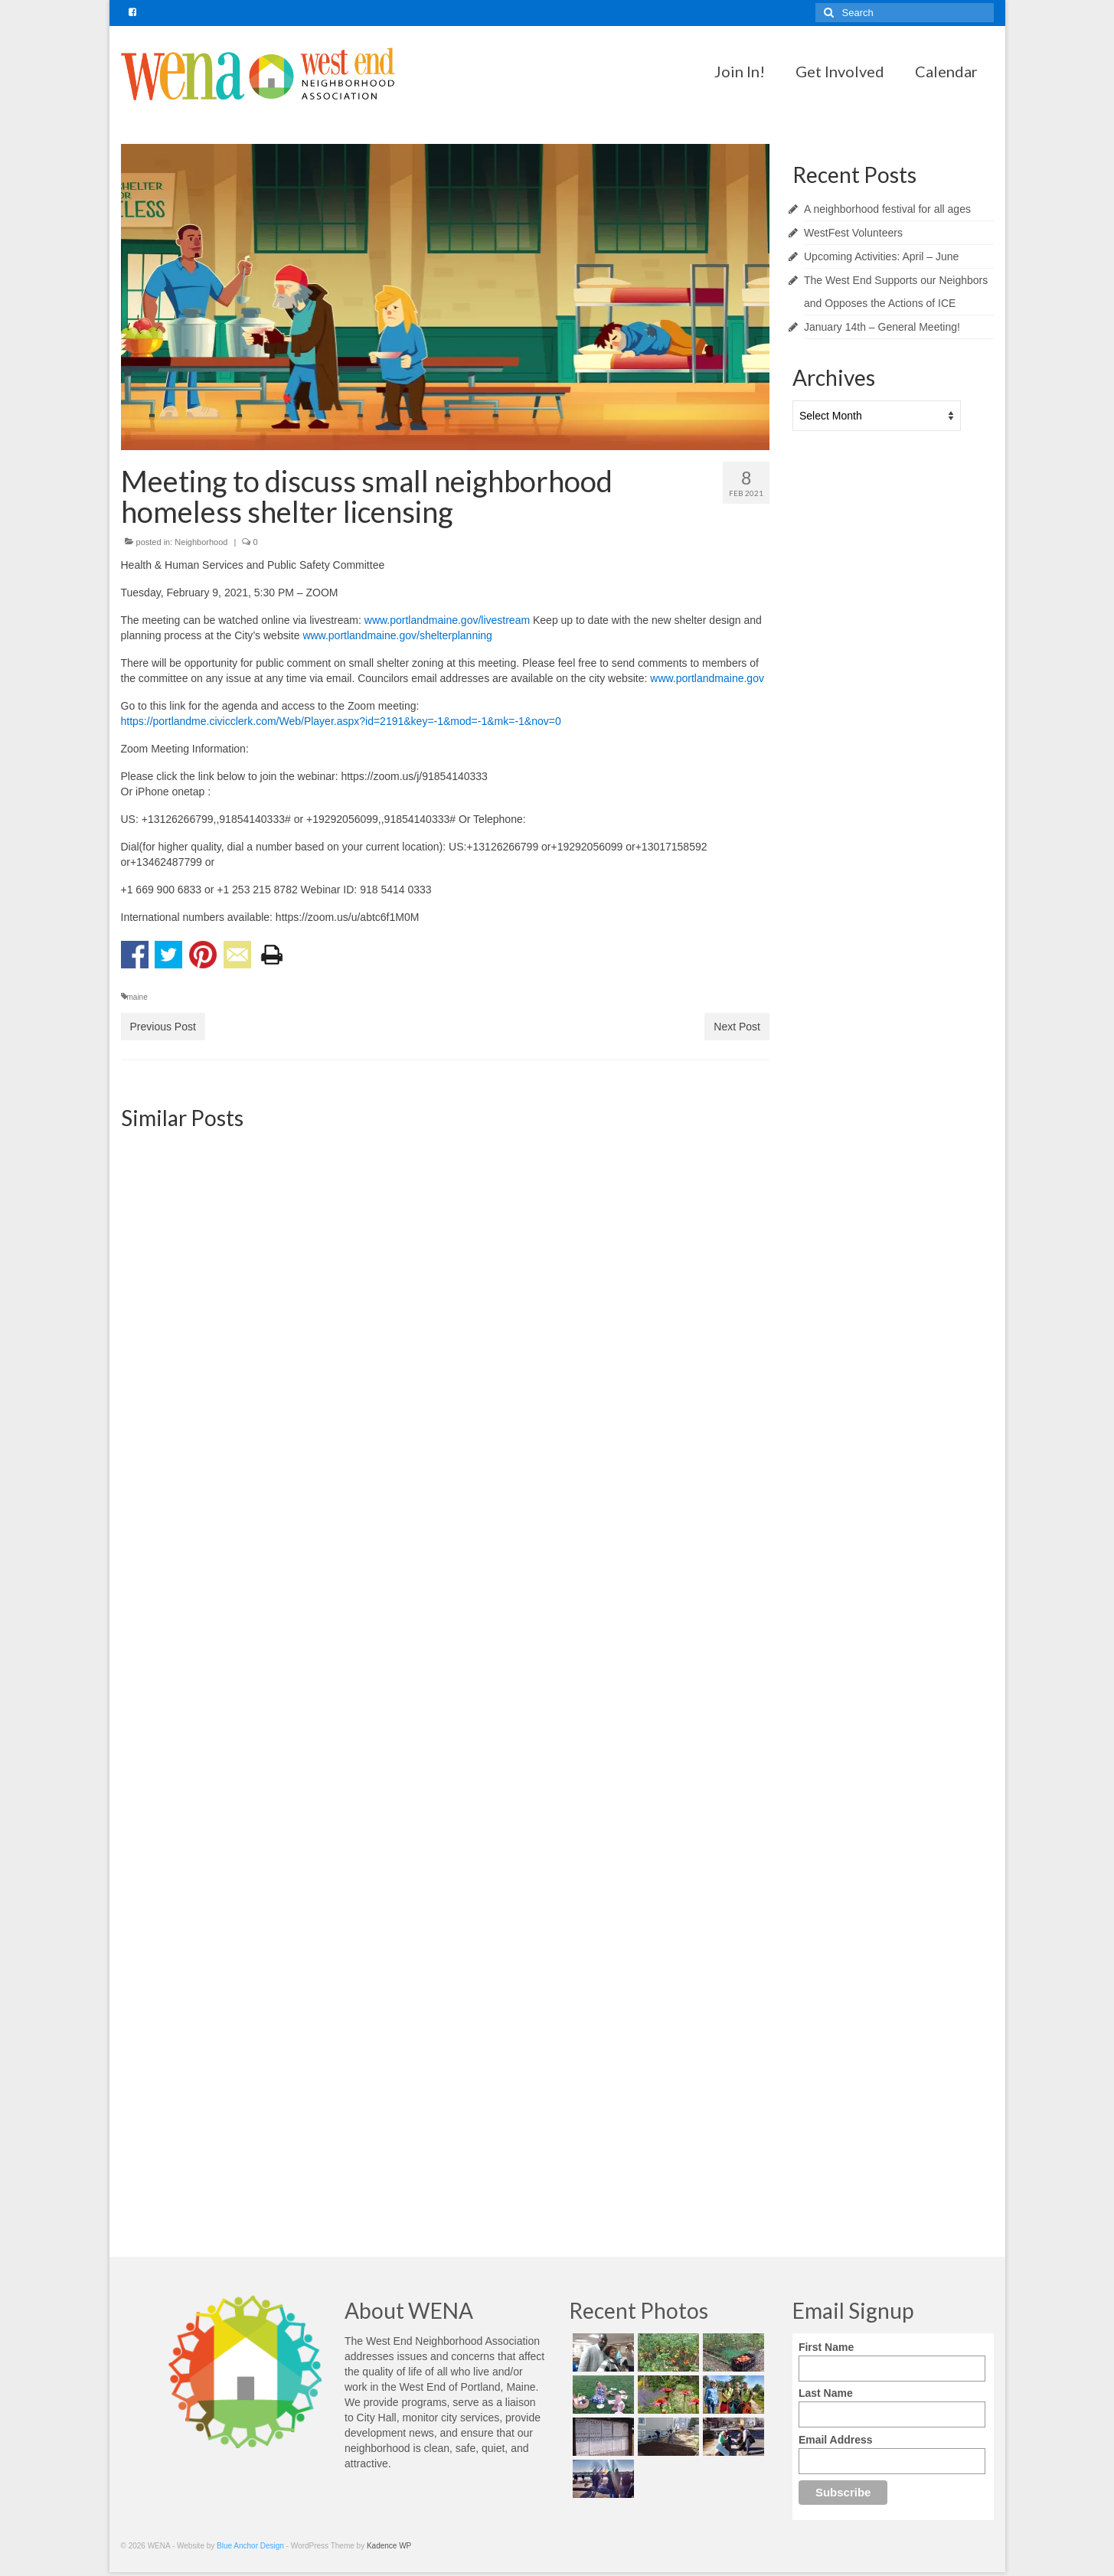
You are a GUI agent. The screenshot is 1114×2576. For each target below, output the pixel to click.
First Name (826, 2347)
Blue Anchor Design (250, 2546)
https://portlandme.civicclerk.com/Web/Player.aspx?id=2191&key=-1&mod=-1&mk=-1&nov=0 (341, 721)
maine (137, 997)
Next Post (737, 1026)
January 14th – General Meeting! (882, 327)
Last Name (826, 2393)
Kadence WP (389, 2546)
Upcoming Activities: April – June (881, 256)
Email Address (836, 2440)
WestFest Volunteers (853, 233)
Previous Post (163, 1026)
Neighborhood (201, 542)
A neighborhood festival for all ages (887, 209)
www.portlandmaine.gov (707, 678)
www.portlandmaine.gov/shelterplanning (397, 635)
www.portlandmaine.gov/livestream (447, 620)
